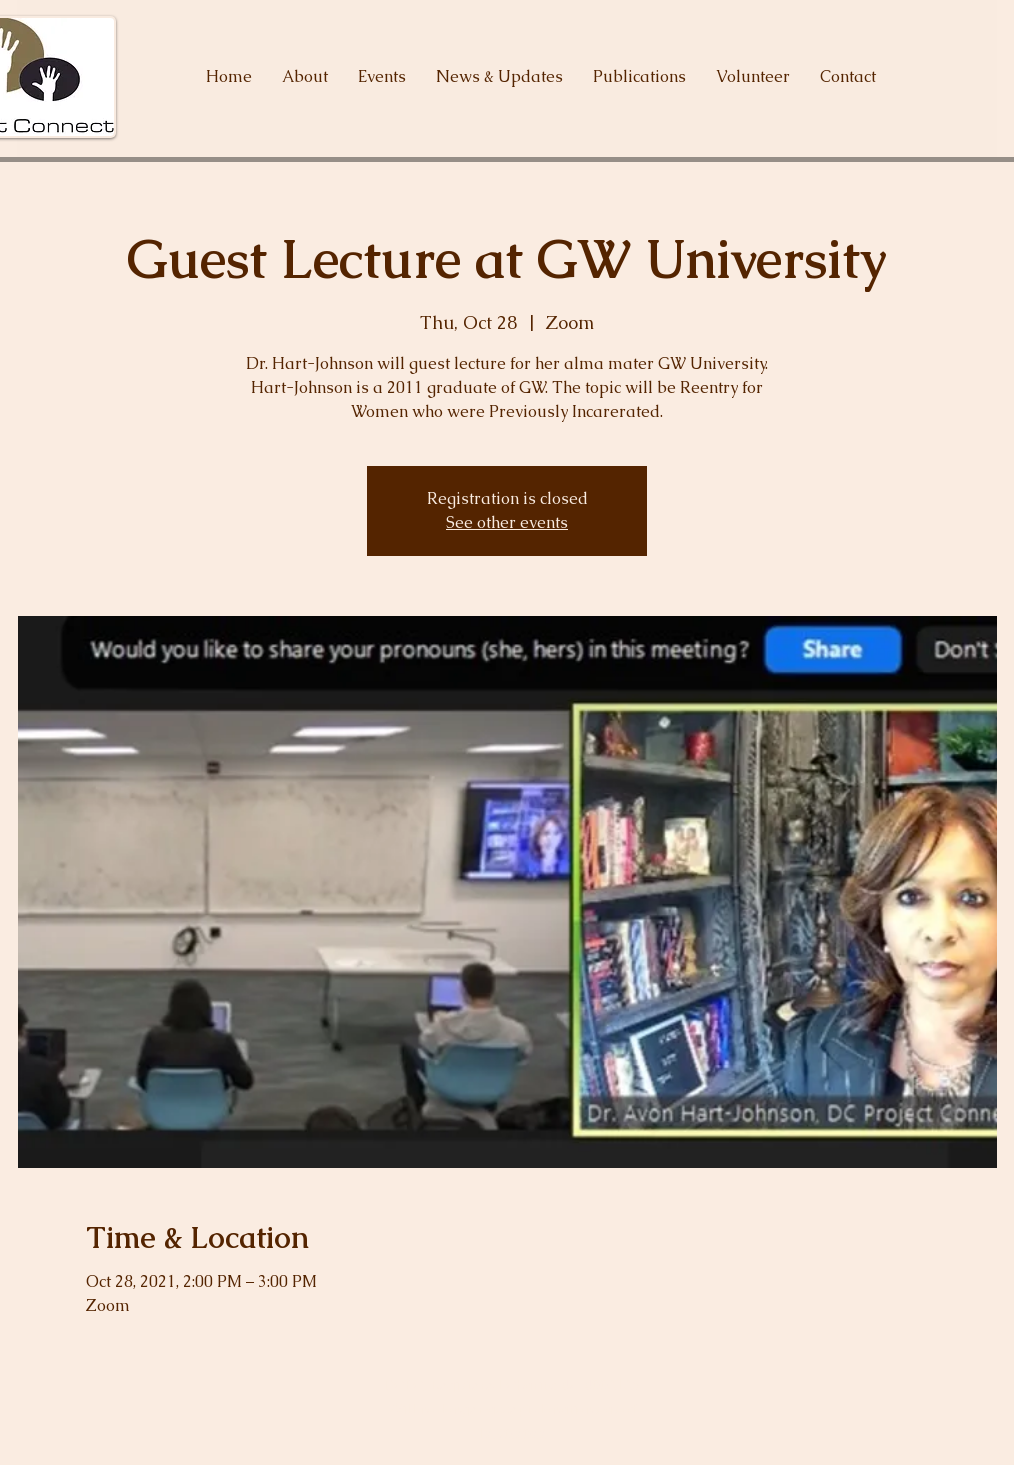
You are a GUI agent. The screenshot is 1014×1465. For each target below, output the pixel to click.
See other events (507, 522)
